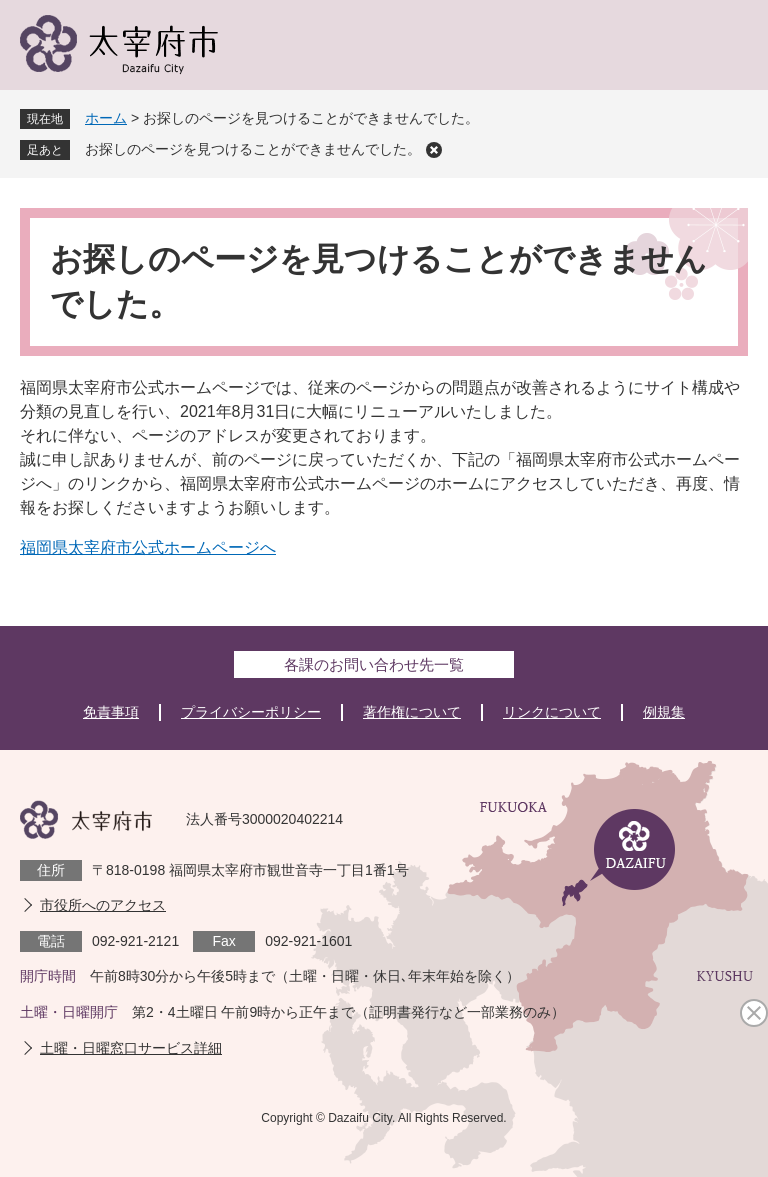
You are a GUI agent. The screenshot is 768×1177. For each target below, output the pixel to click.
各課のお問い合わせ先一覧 (374, 664)
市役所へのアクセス (103, 905)
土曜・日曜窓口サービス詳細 (131, 1048)
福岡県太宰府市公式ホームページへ (148, 547)
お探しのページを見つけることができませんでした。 (253, 149)
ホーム (106, 118)
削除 (434, 150)
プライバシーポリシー (251, 712)
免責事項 (111, 712)
